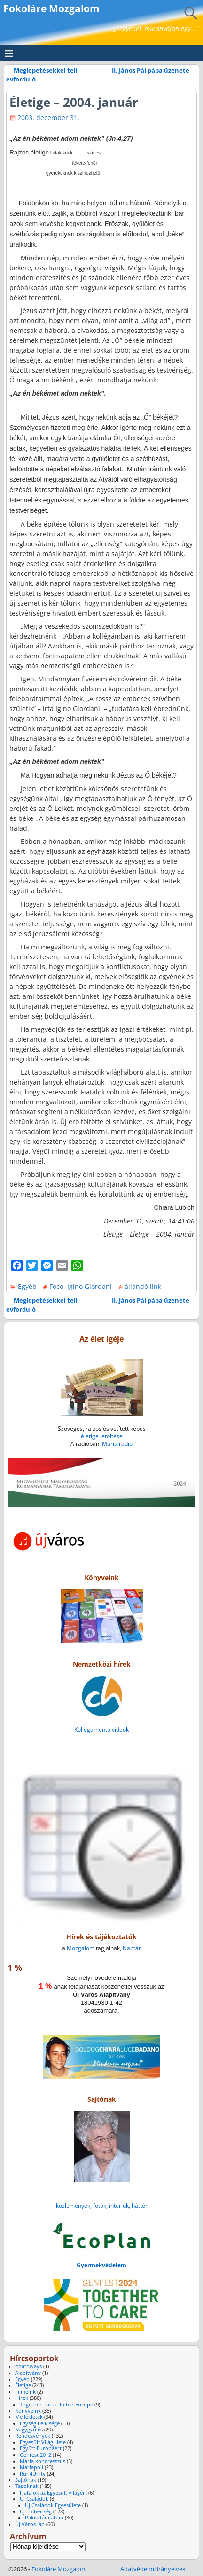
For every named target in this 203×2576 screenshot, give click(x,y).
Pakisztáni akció (44, 2517)
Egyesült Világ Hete (43, 2442)
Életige (23, 2385)
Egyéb (27, 1286)
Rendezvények (32, 2435)
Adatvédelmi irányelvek (153, 2569)
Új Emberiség (36, 2511)
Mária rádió (117, 1444)
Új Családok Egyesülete (53, 2505)
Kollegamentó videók (101, 1729)
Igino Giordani (89, 1286)
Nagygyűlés (29, 2429)
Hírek (21, 2398)
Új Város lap (30, 2524)
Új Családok (34, 2498)
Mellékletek (29, 2417)
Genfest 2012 (35, 2455)
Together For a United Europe (56, 2404)
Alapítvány (28, 2373)
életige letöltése (102, 1436)
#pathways (28, 2366)
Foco (56, 1286)
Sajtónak (25, 2480)
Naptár (132, 1948)
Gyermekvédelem (101, 2265)
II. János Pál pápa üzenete (154, 70)
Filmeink (25, 2392)
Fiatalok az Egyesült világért (53, 2492)
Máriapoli (31, 2467)
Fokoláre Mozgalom (51, 8)
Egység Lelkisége (40, 2423)
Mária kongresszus (42, 2461)
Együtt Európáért (41, 2448)
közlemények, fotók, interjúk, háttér (102, 2206)
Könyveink (28, 2410)
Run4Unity (33, 2474)
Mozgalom (80, 1948)
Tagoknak (27, 2486)
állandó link (143, 1286)
